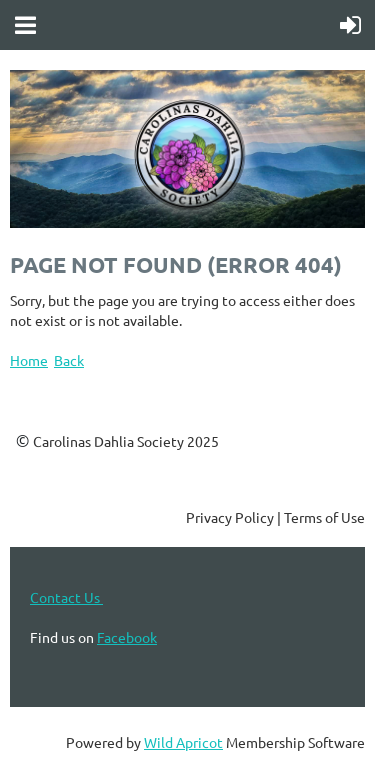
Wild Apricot (183, 742)
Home (29, 360)
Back (69, 360)
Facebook (127, 637)
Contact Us (66, 597)
